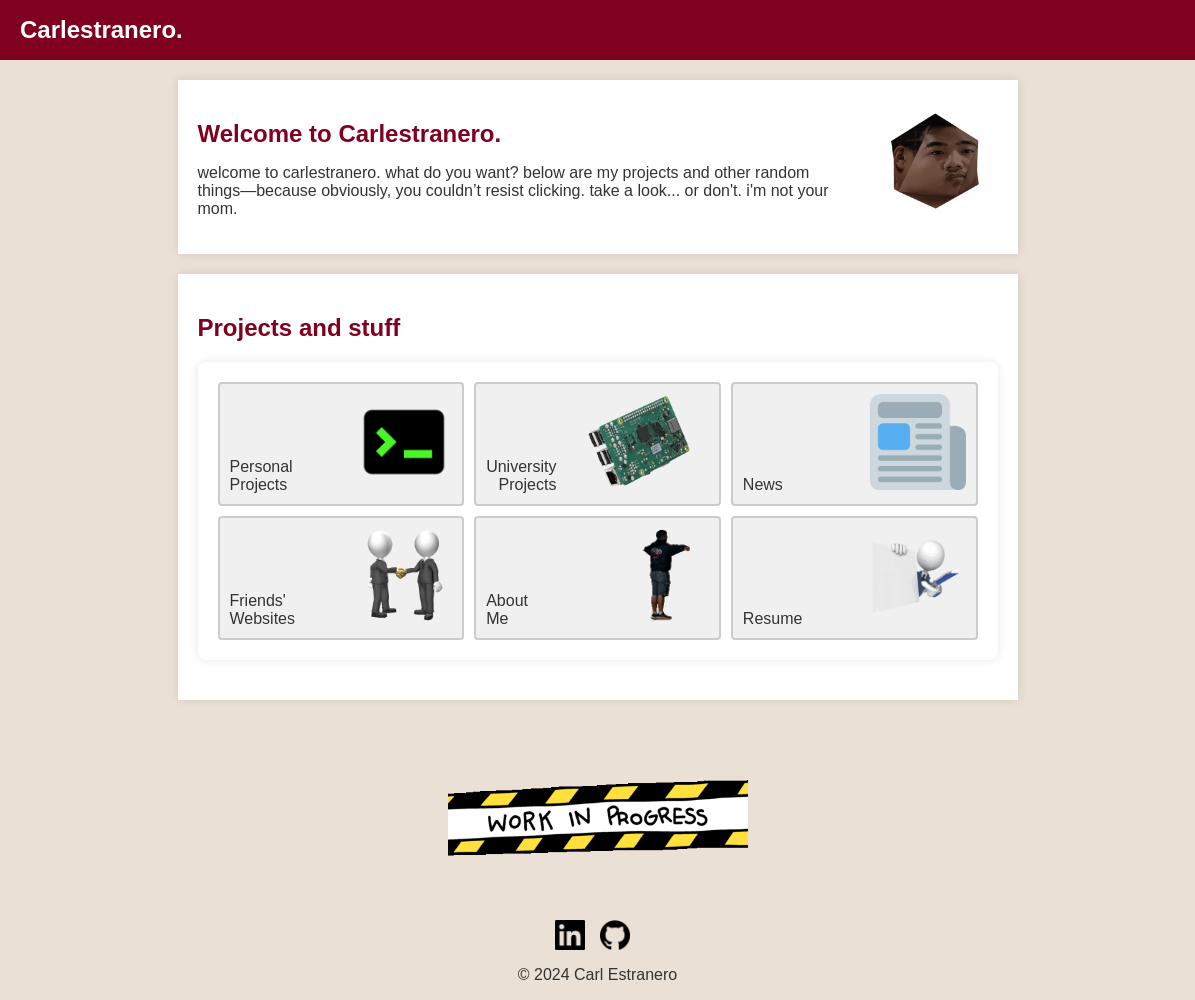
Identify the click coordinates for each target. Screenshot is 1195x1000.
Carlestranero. (101, 29)
